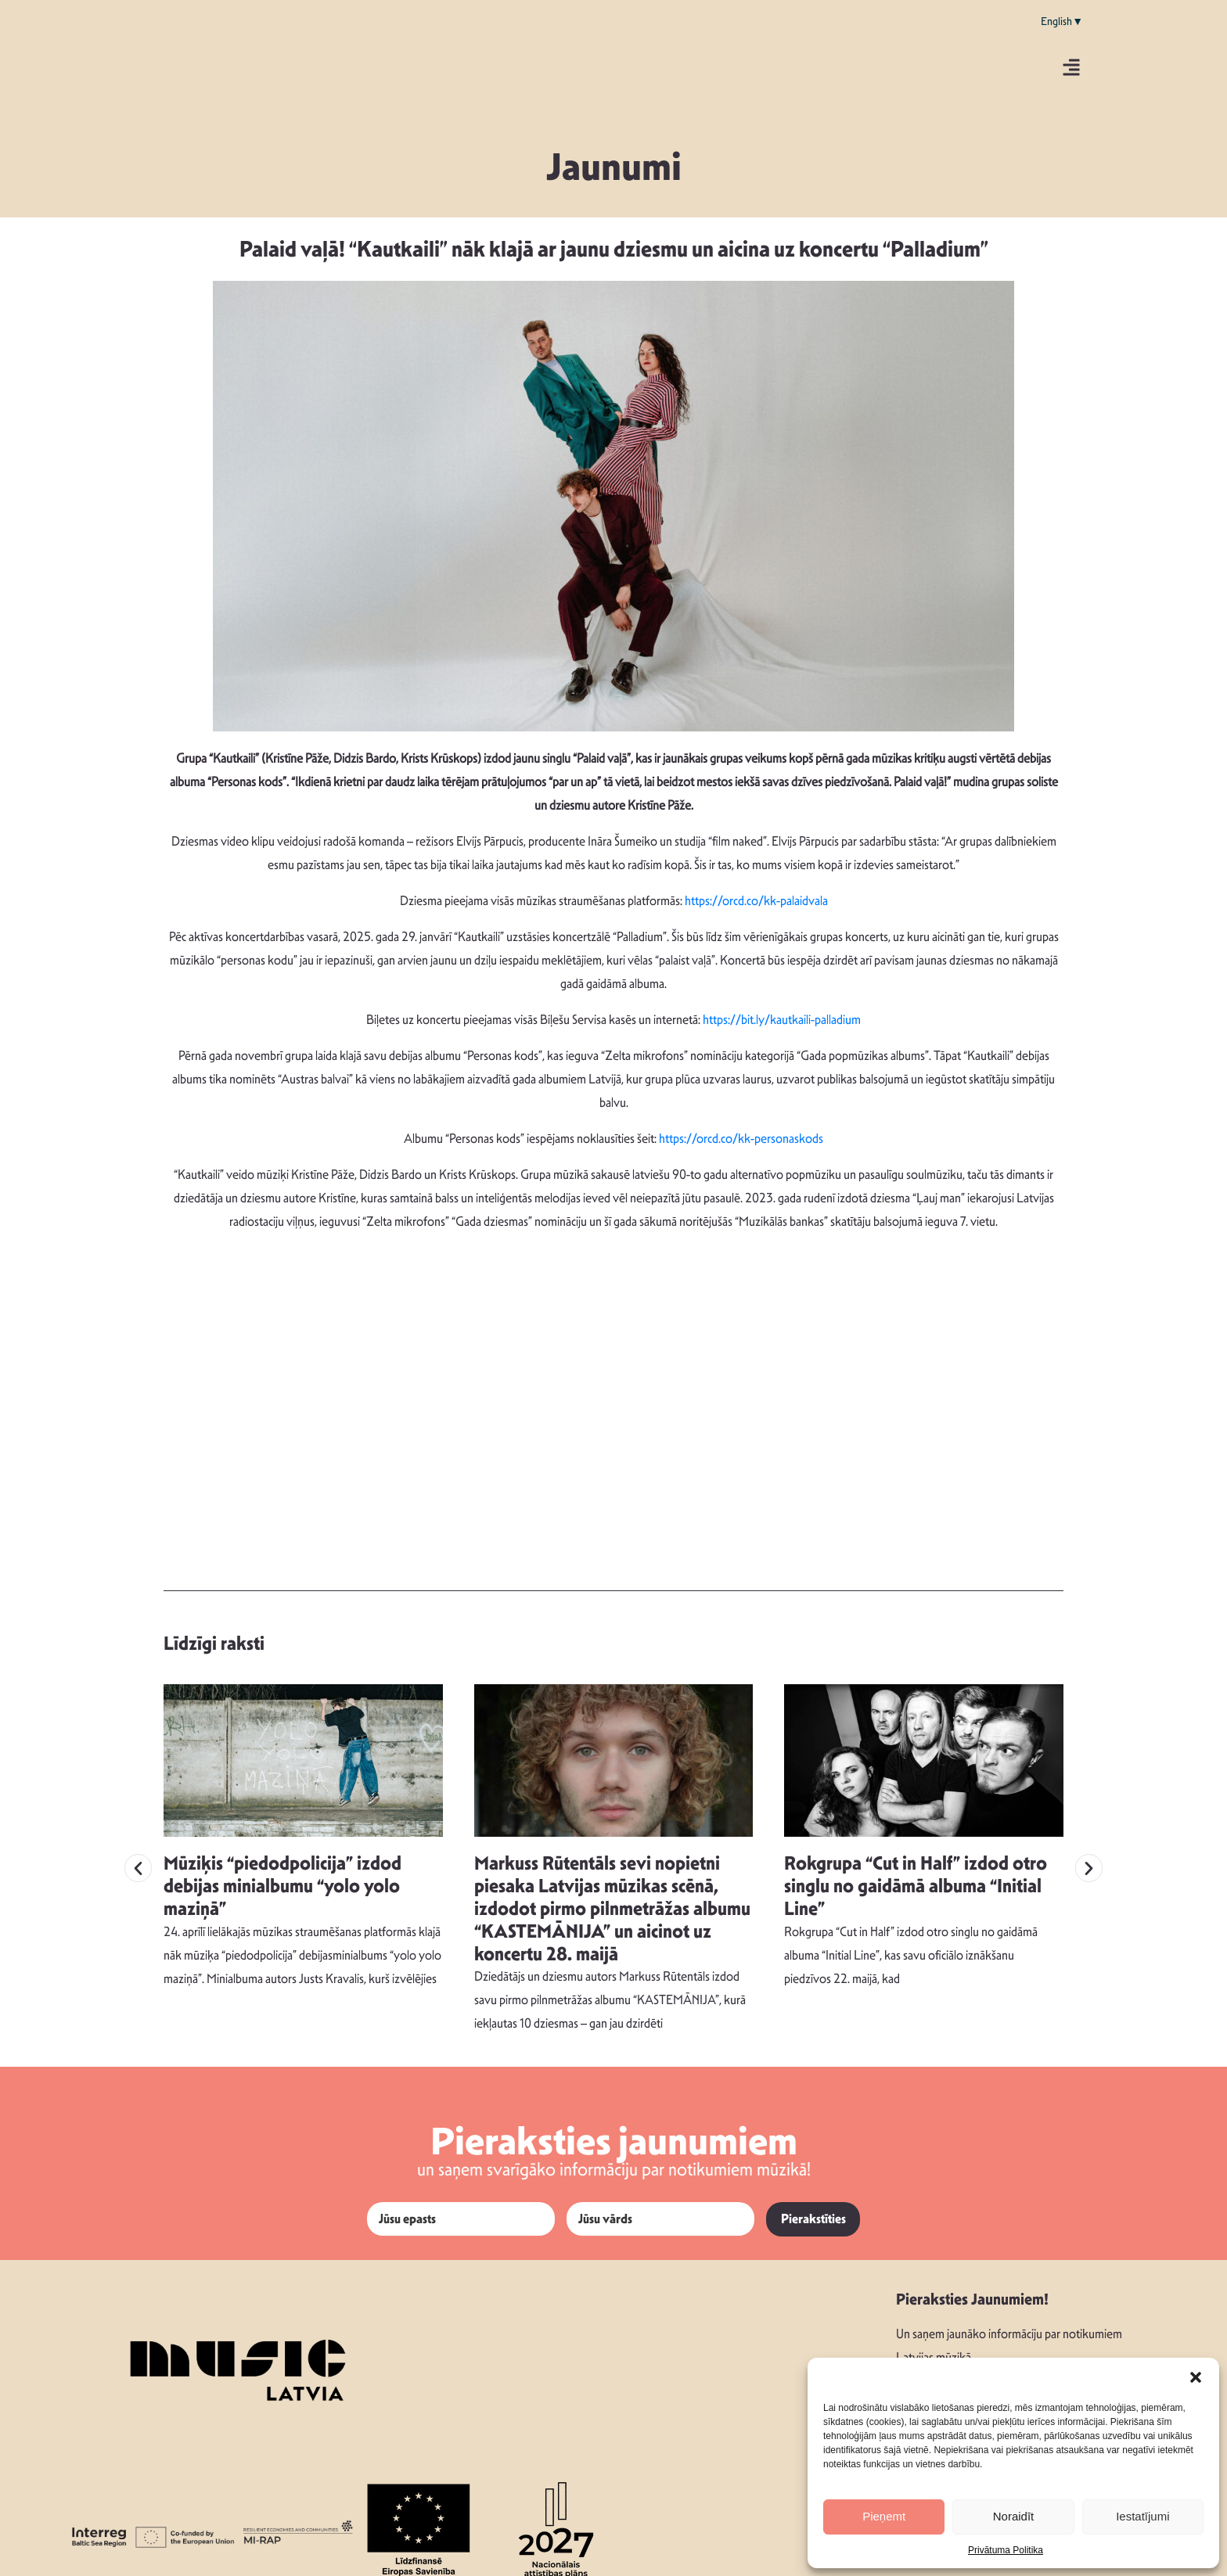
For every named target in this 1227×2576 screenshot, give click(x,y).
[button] (1196, 2377)
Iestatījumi (1142, 2516)
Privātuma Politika (1005, 2550)
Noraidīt (1013, 2516)
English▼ (1062, 21)
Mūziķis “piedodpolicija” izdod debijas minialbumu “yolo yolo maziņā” (282, 1872)
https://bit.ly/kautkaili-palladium (782, 1019)
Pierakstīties (813, 2205)
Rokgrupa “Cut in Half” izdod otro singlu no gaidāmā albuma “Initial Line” (915, 1872)
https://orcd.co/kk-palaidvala (756, 901)
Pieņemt (883, 2516)
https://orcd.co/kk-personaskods (741, 1138)
